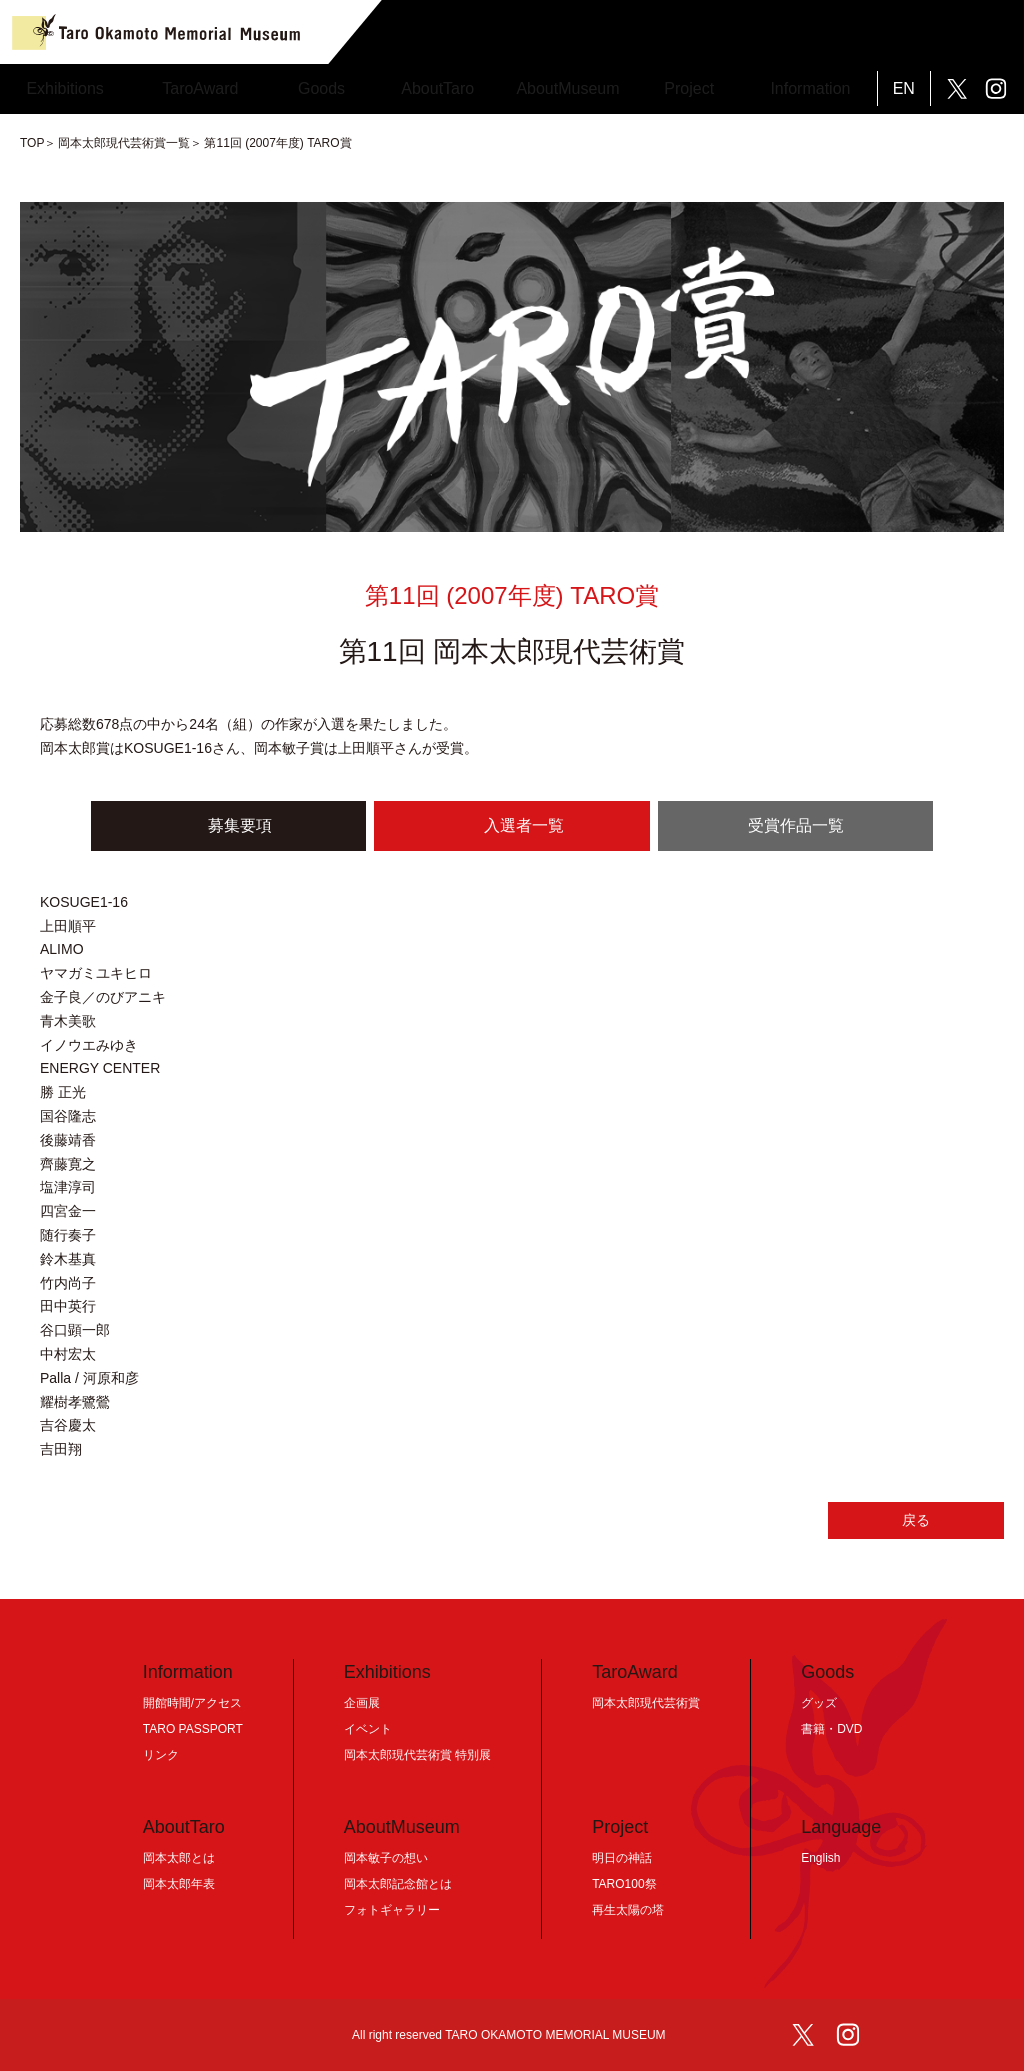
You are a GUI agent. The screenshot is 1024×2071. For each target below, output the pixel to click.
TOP (32, 143)
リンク (161, 1755)
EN (904, 88)
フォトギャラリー (392, 1910)
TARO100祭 (624, 1884)
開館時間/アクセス (192, 1703)
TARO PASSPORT (193, 1729)
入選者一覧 (524, 825)
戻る (916, 1520)
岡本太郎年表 (179, 1884)
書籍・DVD (831, 1729)
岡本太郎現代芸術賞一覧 (124, 143)
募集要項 (240, 825)
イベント (368, 1729)
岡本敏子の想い (386, 1858)
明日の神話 (622, 1858)
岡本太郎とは (179, 1858)
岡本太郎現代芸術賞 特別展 (417, 1755)
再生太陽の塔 (628, 1910)
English (820, 1858)
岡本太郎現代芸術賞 (646, 1703)
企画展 (362, 1703)
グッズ (819, 1703)
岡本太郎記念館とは (398, 1884)
